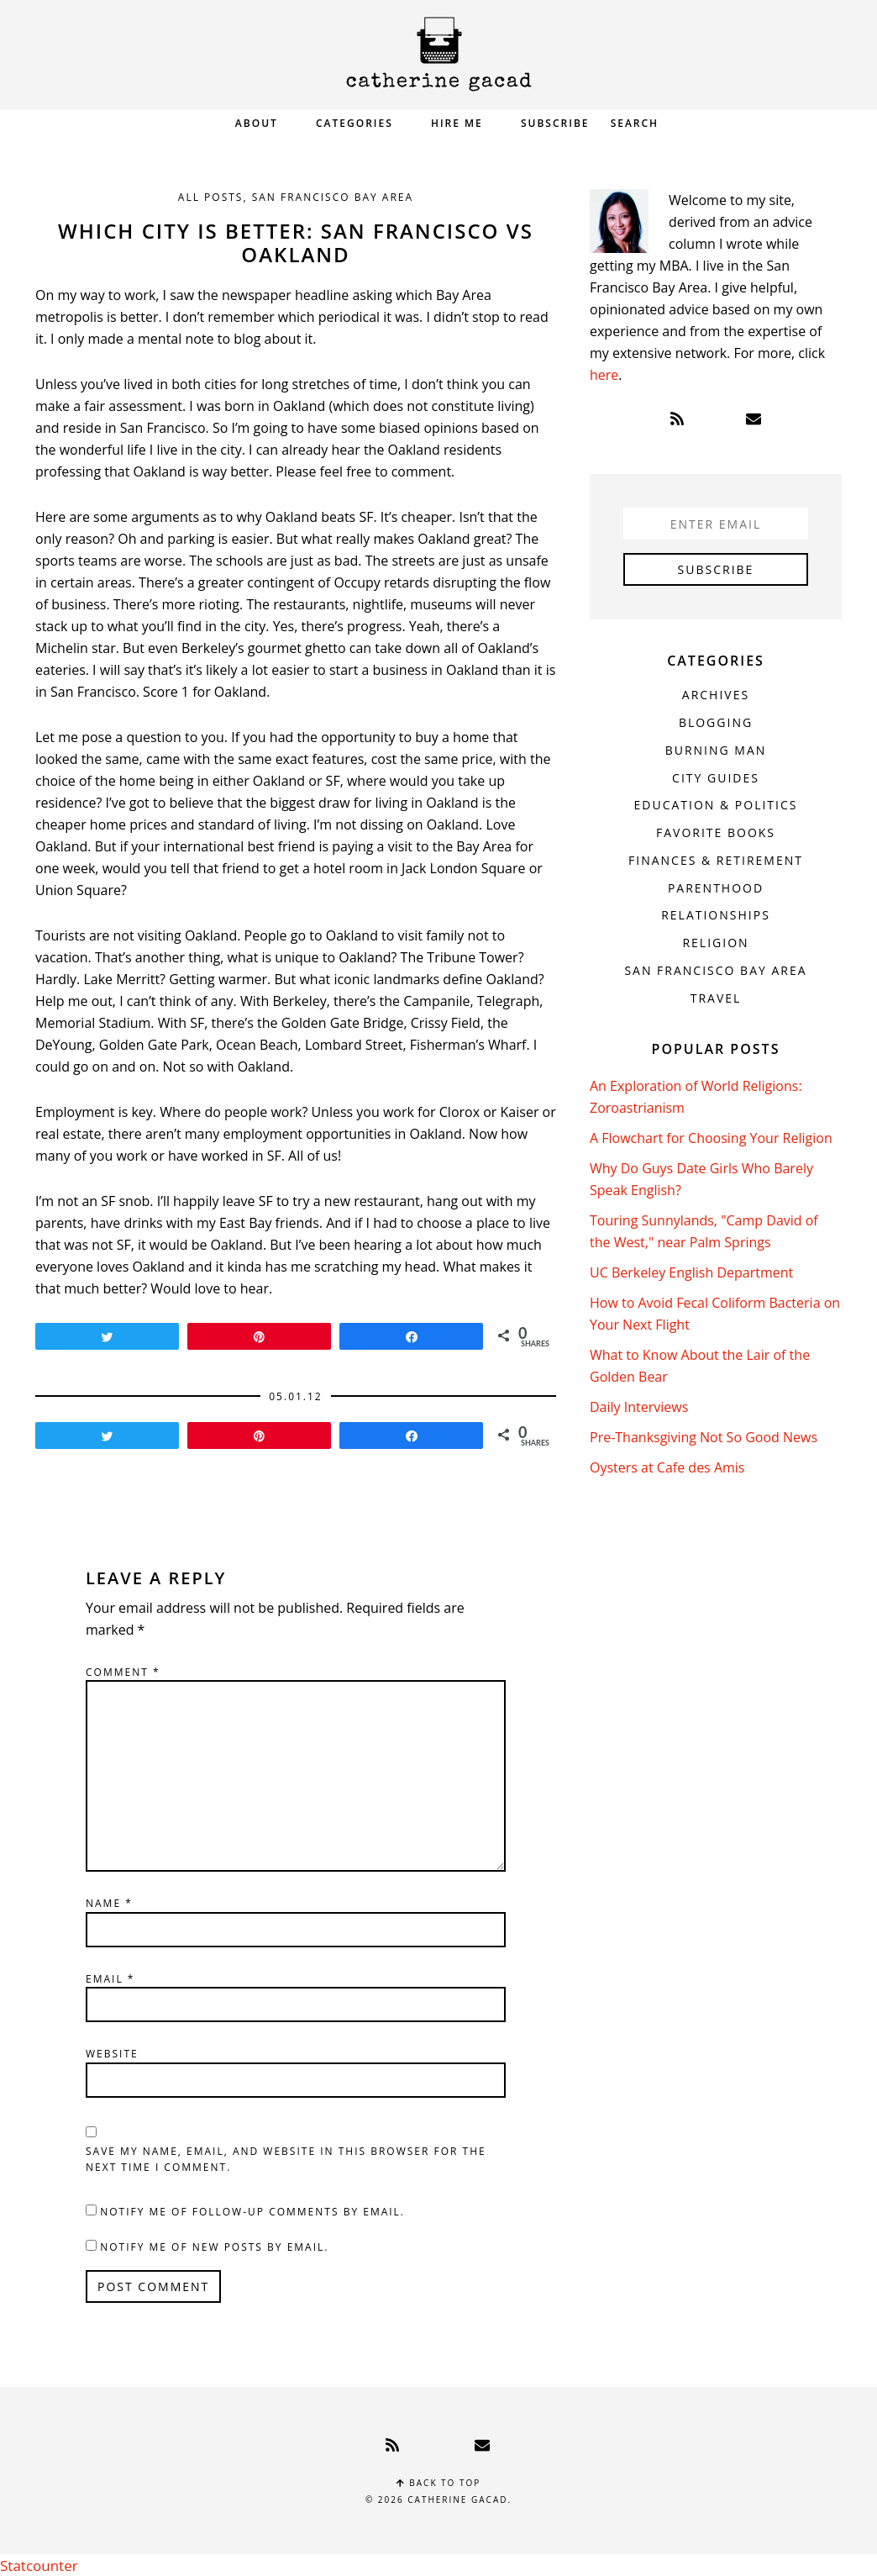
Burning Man (716, 750)
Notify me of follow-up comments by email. (252, 2212)
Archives (715, 695)
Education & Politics (716, 805)
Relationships (715, 915)
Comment (123, 1672)
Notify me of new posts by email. (214, 2247)
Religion (715, 943)
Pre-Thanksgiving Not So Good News (703, 1437)
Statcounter (36, 2565)
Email (110, 1979)
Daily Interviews (639, 1407)
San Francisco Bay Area (332, 197)
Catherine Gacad (438, 54)
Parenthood (716, 888)
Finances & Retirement (715, 860)
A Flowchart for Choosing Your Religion (711, 1138)
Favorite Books (715, 832)
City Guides (715, 778)
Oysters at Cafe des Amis (667, 1467)
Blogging (716, 722)
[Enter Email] (715, 524)
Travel (716, 998)
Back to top (438, 2483)
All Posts (211, 197)
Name (109, 1903)
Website (112, 2054)
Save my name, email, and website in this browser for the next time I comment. (286, 2159)
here (604, 375)
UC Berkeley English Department (691, 1272)
